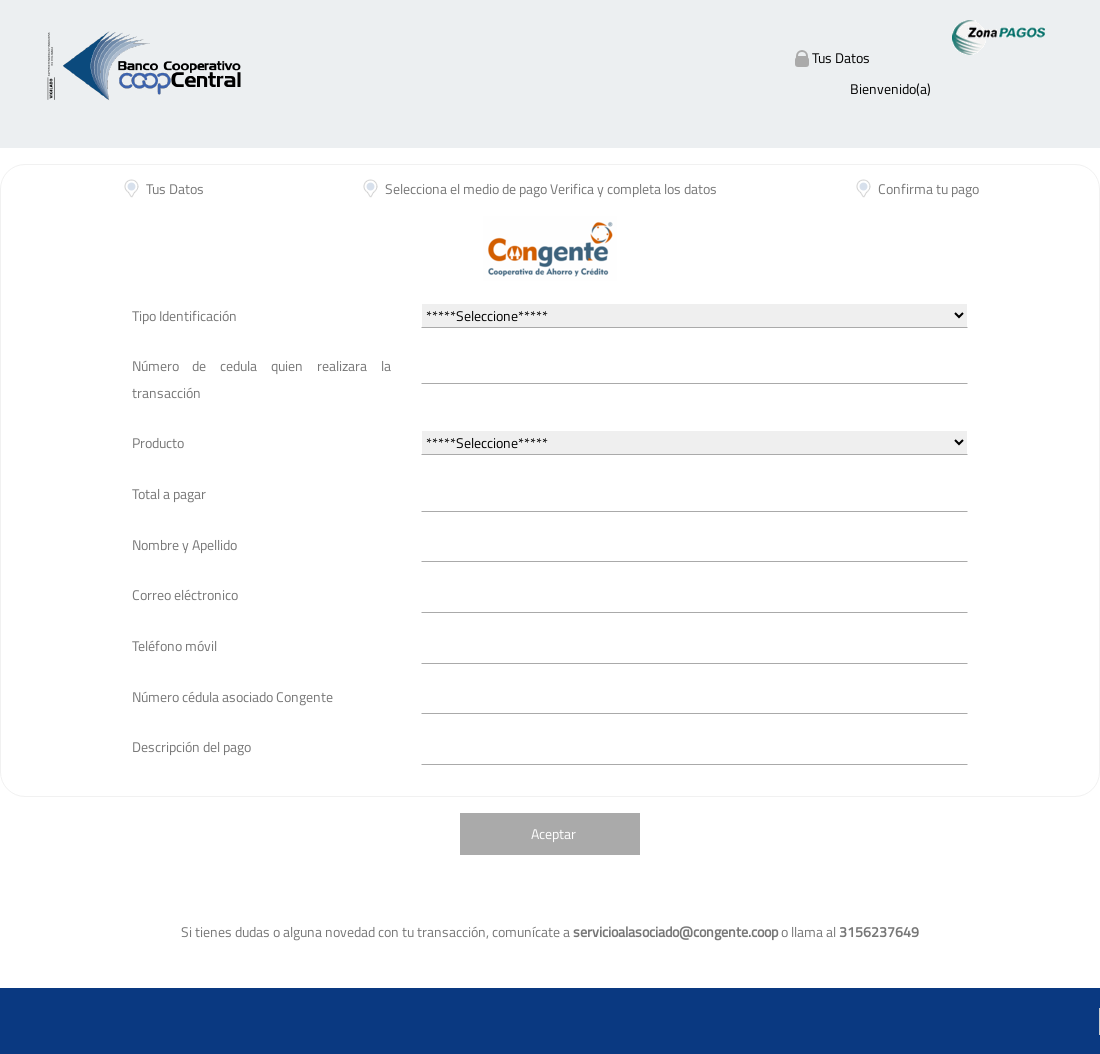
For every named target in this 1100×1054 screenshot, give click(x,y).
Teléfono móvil (174, 645)
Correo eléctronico (185, 594)
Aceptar (553, 833)
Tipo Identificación (184, 315)
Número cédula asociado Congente (232, 696)
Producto (158, 442)
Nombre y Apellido (184, 544)
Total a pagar (169, 493)
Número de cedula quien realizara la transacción (261, 379)
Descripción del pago (191, 746)
